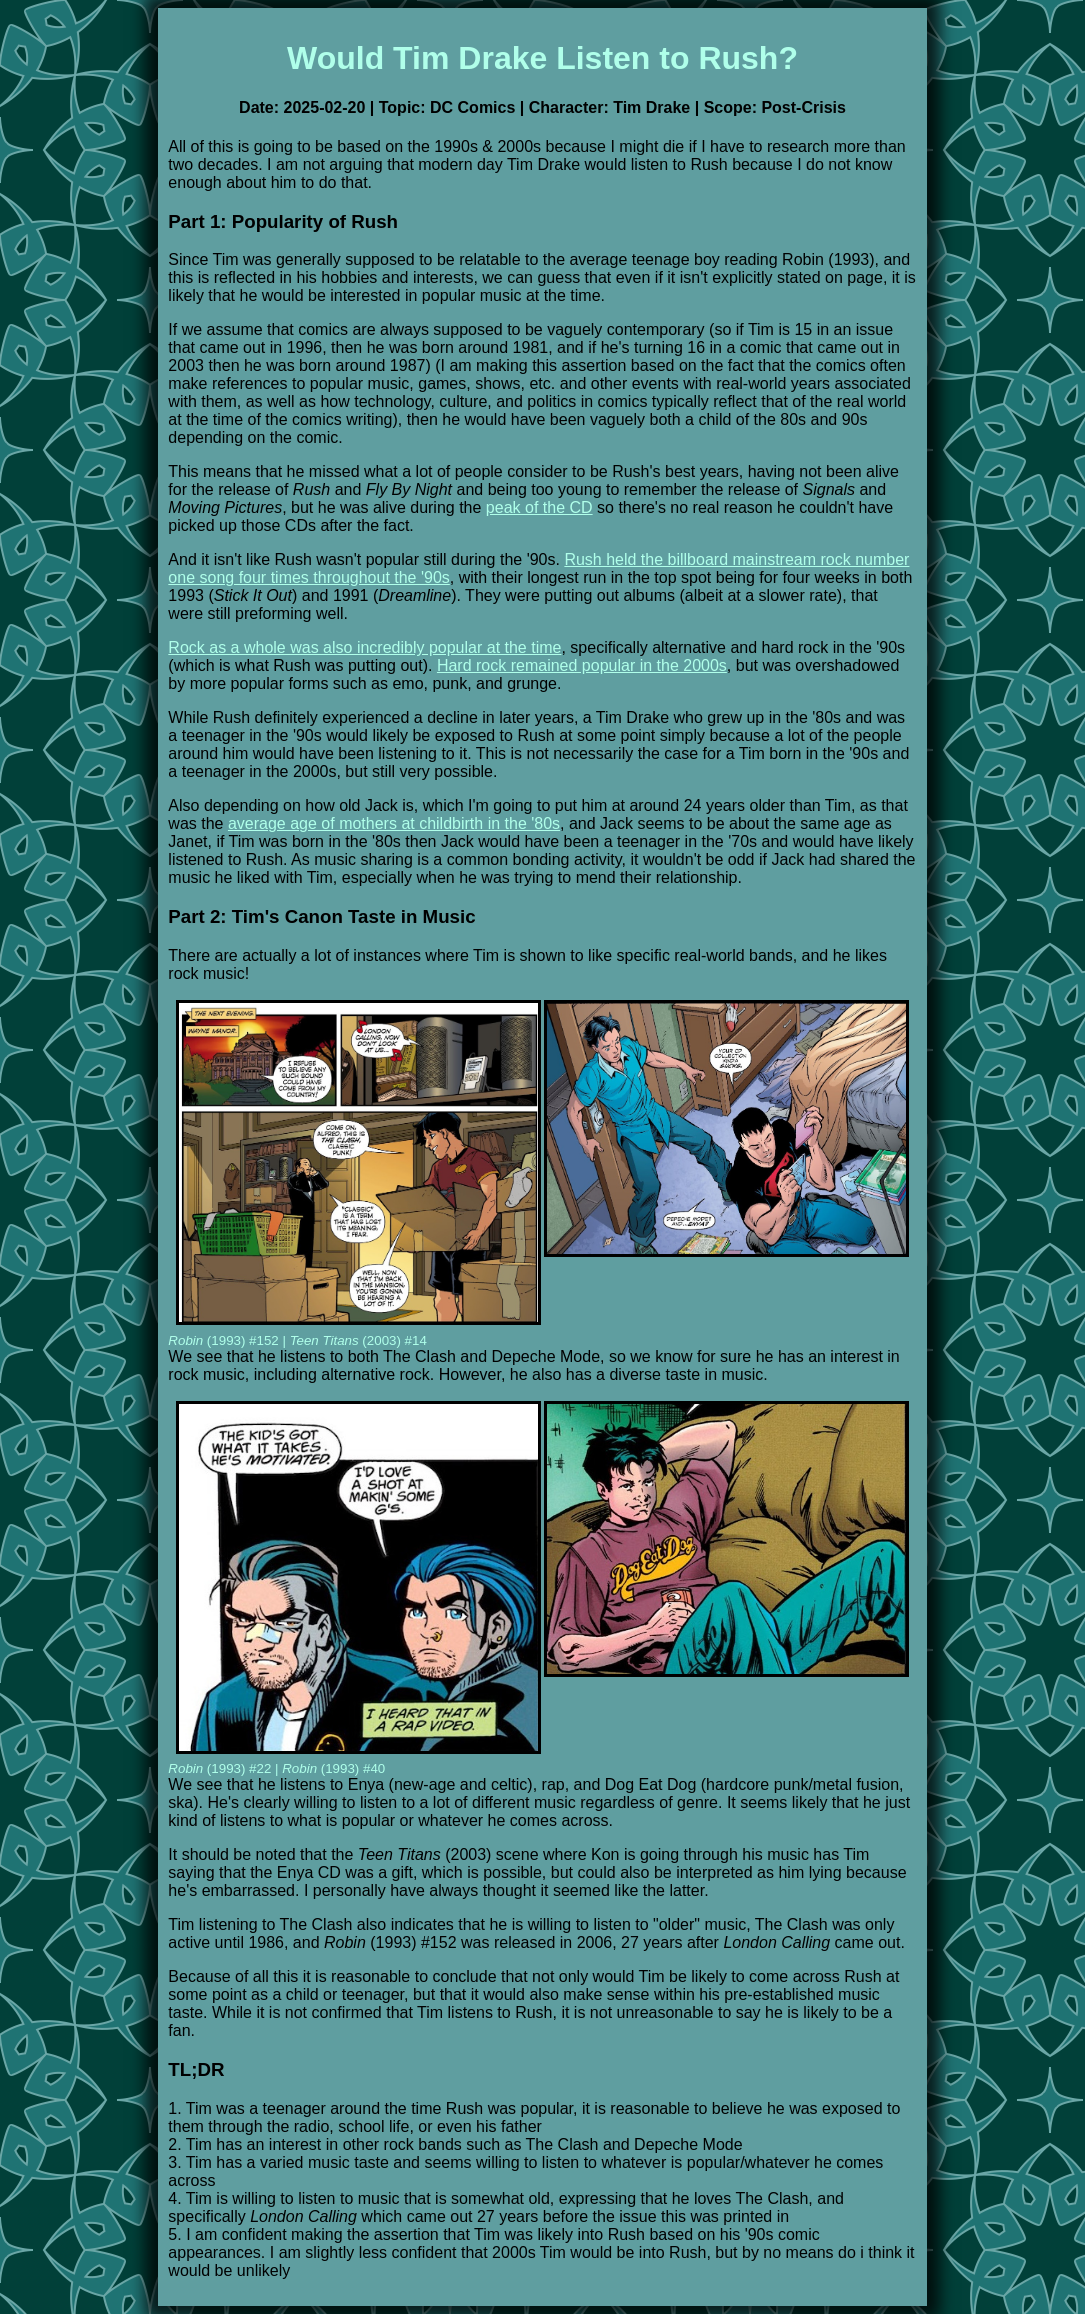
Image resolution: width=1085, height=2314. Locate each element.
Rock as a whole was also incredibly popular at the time (364, 647)
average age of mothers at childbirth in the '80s (394, 823)
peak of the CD (539, 507)
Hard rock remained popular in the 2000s (582, 665)
